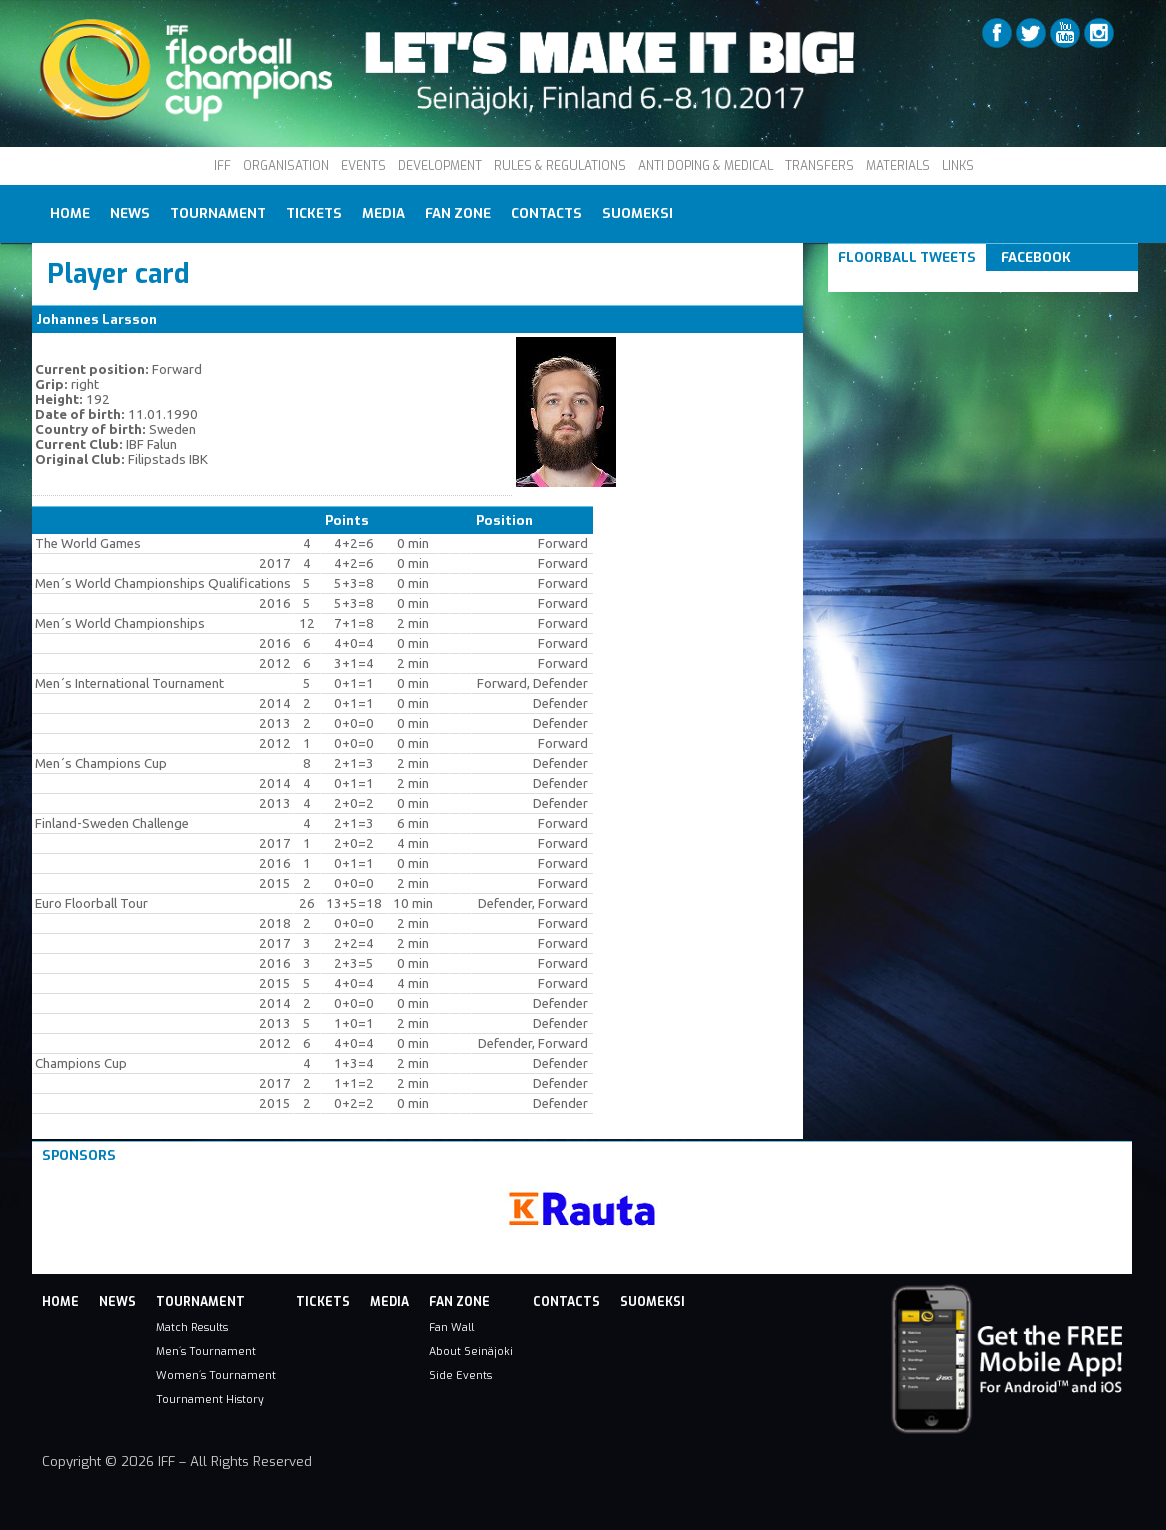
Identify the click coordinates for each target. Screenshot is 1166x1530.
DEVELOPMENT (440, 166)
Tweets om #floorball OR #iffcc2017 (960, 281)
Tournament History (210, 1399)
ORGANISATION (286, 166)
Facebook (1036, 257)
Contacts (546, 213)
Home (70, 213)
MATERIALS (898, 166)
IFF (222, 166)
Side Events (460, 1375)
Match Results (192, 1327)
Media (383, 213)
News (130, 213)
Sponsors (79, 1155)
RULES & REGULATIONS (560, 166)
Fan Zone (458, 213)
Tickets (314, 213)
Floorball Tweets (907, 257)
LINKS (958, 166)
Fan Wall (451, 1327)
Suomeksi (637, 213)
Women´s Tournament (216, 1375)
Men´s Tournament (206, 1351)
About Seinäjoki (471, 1351)
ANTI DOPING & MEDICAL (705, 166)
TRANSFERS (819, 166)
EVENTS (363, 166)
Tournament (218, 213)
